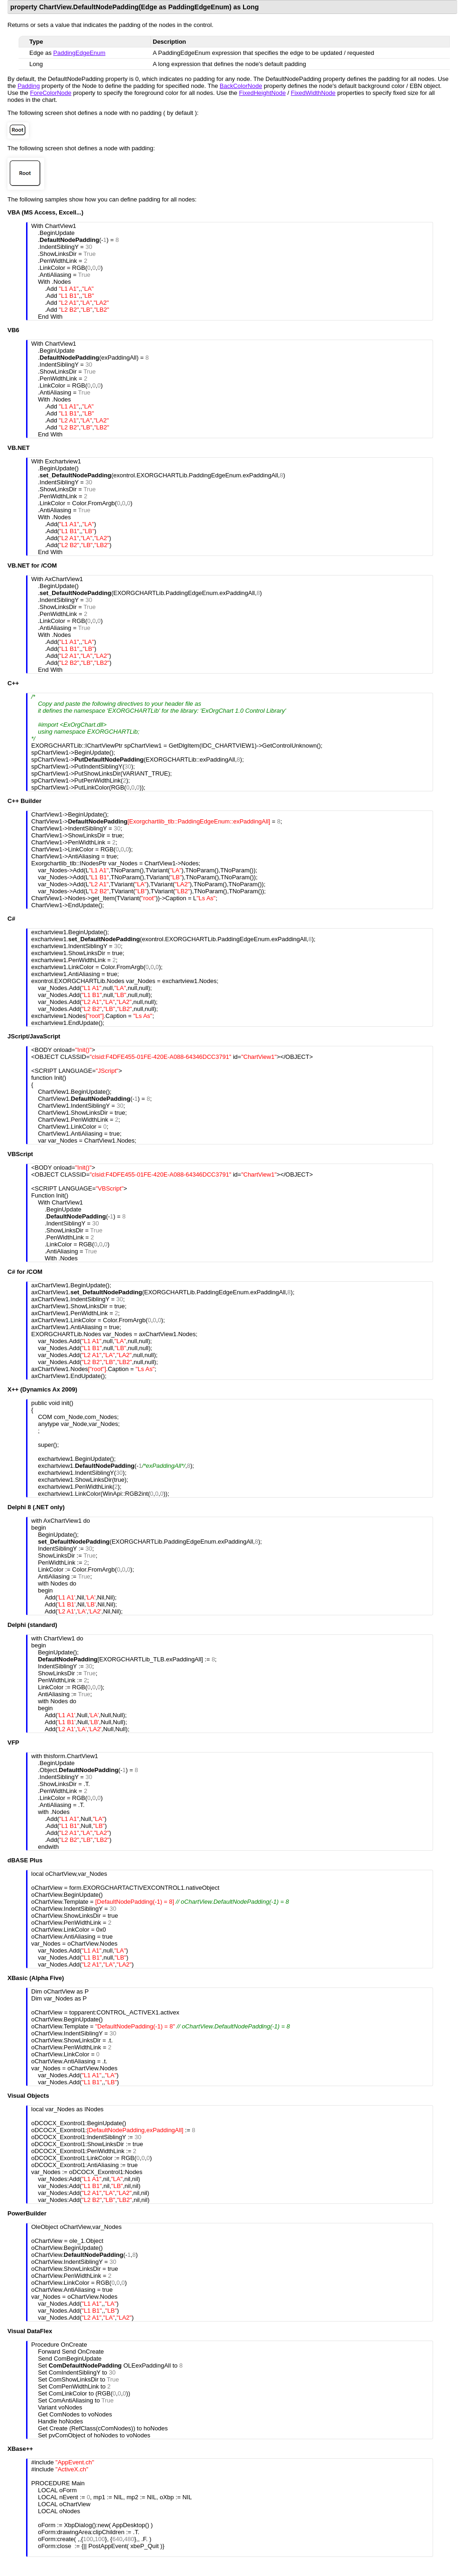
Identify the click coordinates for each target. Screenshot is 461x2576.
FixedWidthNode (313, 92)
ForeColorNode (50, 92)
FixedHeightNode (262, 92)
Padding (29, 85)
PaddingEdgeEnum (79, 52)
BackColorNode (241, 85)
